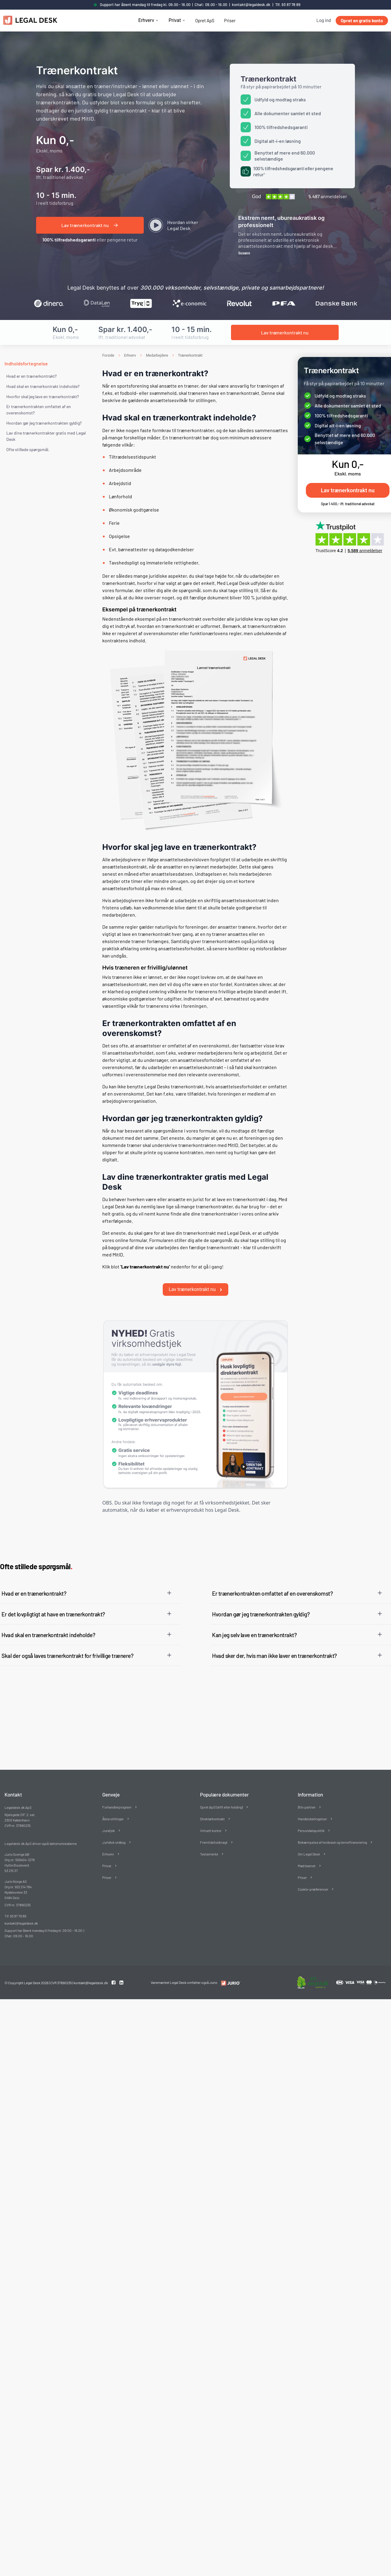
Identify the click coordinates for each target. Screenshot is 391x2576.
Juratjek (108, 1825)
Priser (230, 20)
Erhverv (146, 20)
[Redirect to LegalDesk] (229, 1978)
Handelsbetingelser (312, 1814)
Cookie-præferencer (313, 1884)
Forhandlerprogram (116, 1802)
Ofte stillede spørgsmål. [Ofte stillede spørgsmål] (27, 449)
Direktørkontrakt (212, 1814)
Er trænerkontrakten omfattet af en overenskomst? (38, 409)
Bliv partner (307, 1802)
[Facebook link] (114, 1977)
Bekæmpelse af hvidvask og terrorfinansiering (332, 1837)
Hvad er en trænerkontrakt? (31, 376)
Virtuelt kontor (210, 1825)
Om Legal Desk (309, 1849)
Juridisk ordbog (113, 1837)
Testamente (209, 1849)
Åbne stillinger (113, 1814)
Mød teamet (307, 1860)
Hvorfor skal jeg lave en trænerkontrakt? (42, 396)
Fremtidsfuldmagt (213, 1837)
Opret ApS (204, 20)
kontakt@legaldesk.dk (251, 4)
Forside (108, 355)
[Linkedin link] (121, 1977)
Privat (174, 20)
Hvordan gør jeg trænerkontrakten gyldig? (44, 423)
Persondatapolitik (311, 1825)
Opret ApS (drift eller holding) (221, 1802)
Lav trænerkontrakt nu (195, 1284)
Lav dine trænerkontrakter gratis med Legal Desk (46, 436)
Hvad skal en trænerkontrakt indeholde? (42, 386)
